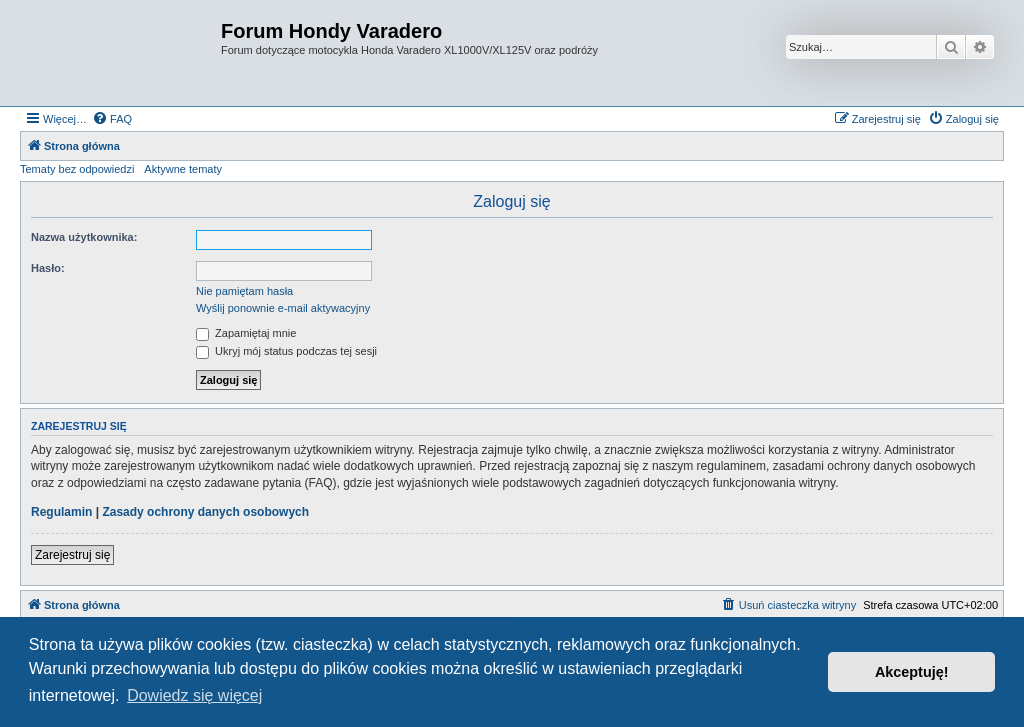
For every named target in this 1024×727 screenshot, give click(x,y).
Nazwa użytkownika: (84, 237)
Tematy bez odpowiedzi (77, 169)
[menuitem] (112, 119)
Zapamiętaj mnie (246, 333)
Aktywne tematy (183, 169)
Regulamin (61, 512)
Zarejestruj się (72, 555)
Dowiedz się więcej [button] (194, 695)
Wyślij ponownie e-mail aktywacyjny (283, 308)
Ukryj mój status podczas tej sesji (286, 351)
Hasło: (48, 268)
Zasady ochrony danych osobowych (205, 512)
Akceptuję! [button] (912, 672)
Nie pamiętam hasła (244, 291)
